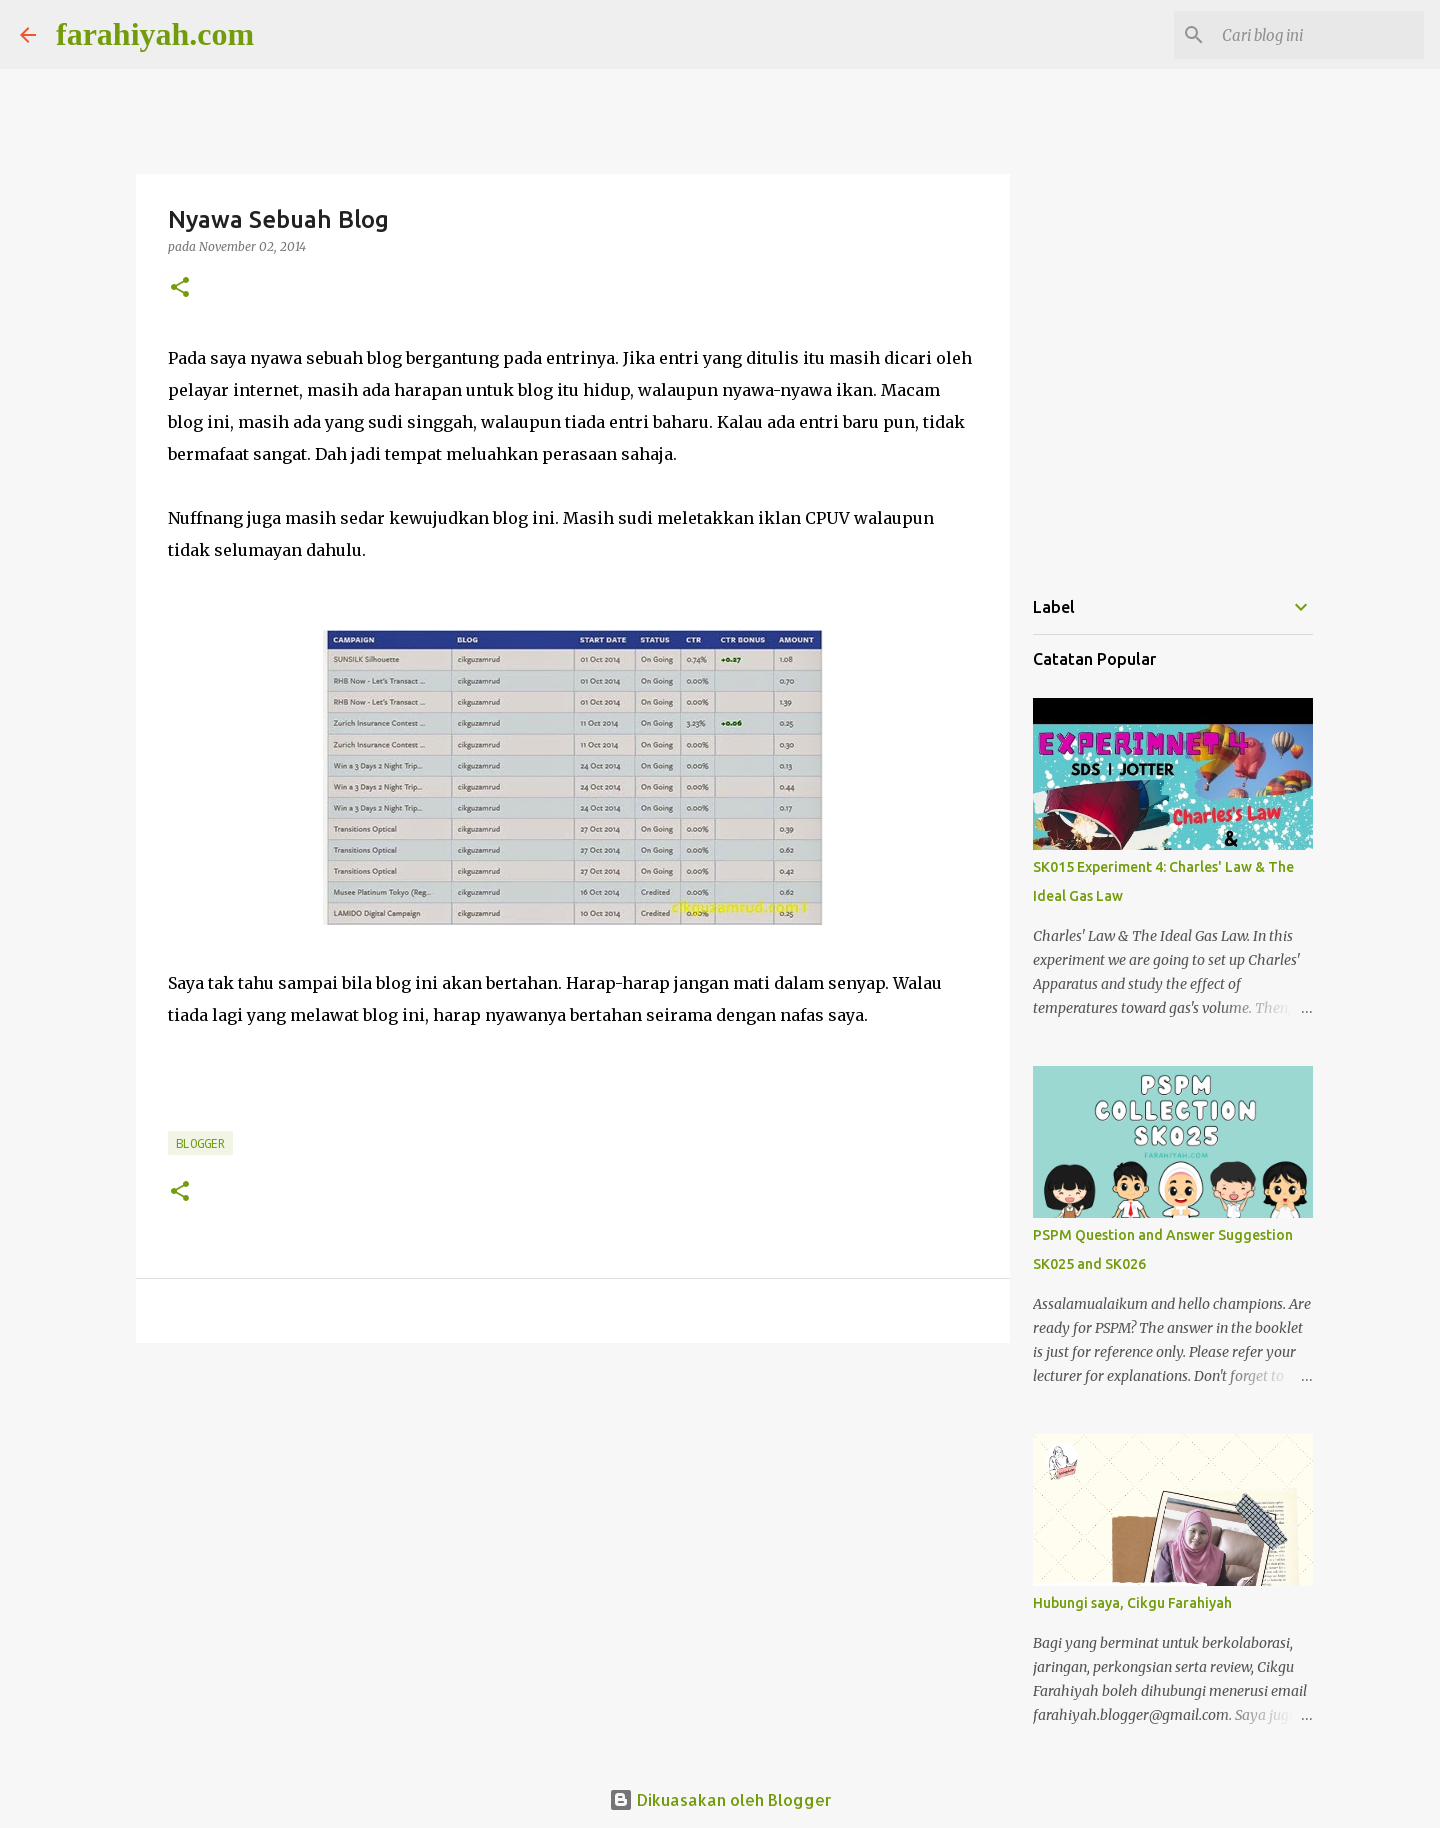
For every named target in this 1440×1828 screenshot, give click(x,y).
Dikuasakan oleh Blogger (720, 1799)
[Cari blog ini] (1319, 35)
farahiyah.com (155, 34)
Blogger (200, 1143)
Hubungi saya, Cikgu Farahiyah (1132, 1603)
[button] (180, 288)
